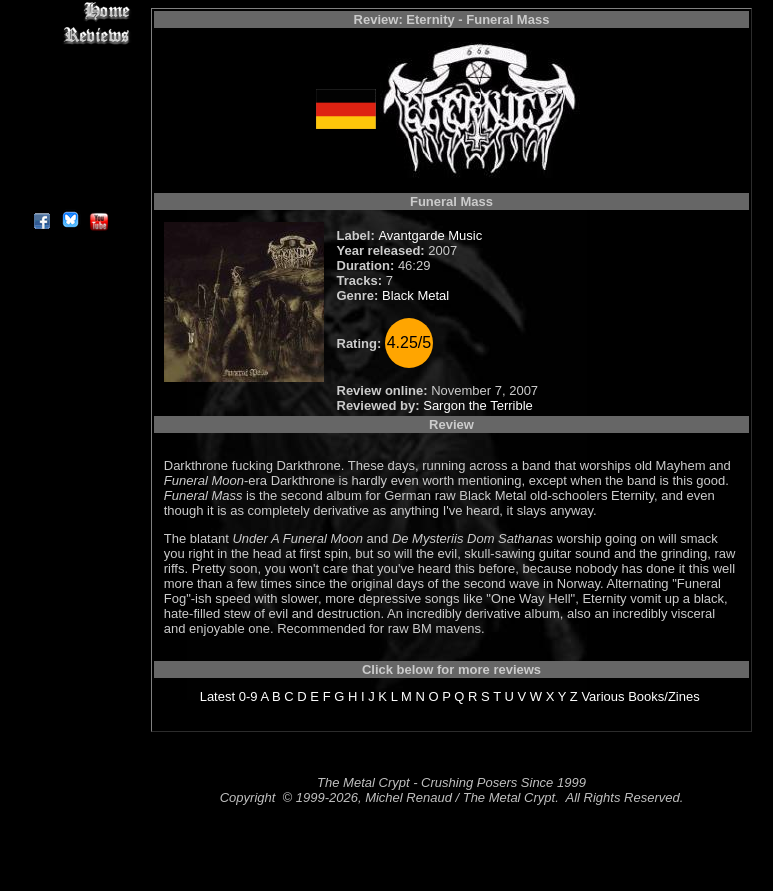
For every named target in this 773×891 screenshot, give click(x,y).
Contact (69, 172)
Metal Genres (69, 126)
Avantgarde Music (430, 235)
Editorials (69, 80)
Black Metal (415, 295)
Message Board (69, 103)
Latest (217, 696)
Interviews (69, 57)
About (69, 195)
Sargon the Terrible (478, 405)
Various (602, 696)
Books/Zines (664, 696)
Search (69, 149)
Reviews (69, 34)
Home (69, 11)
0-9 (248, 696)
